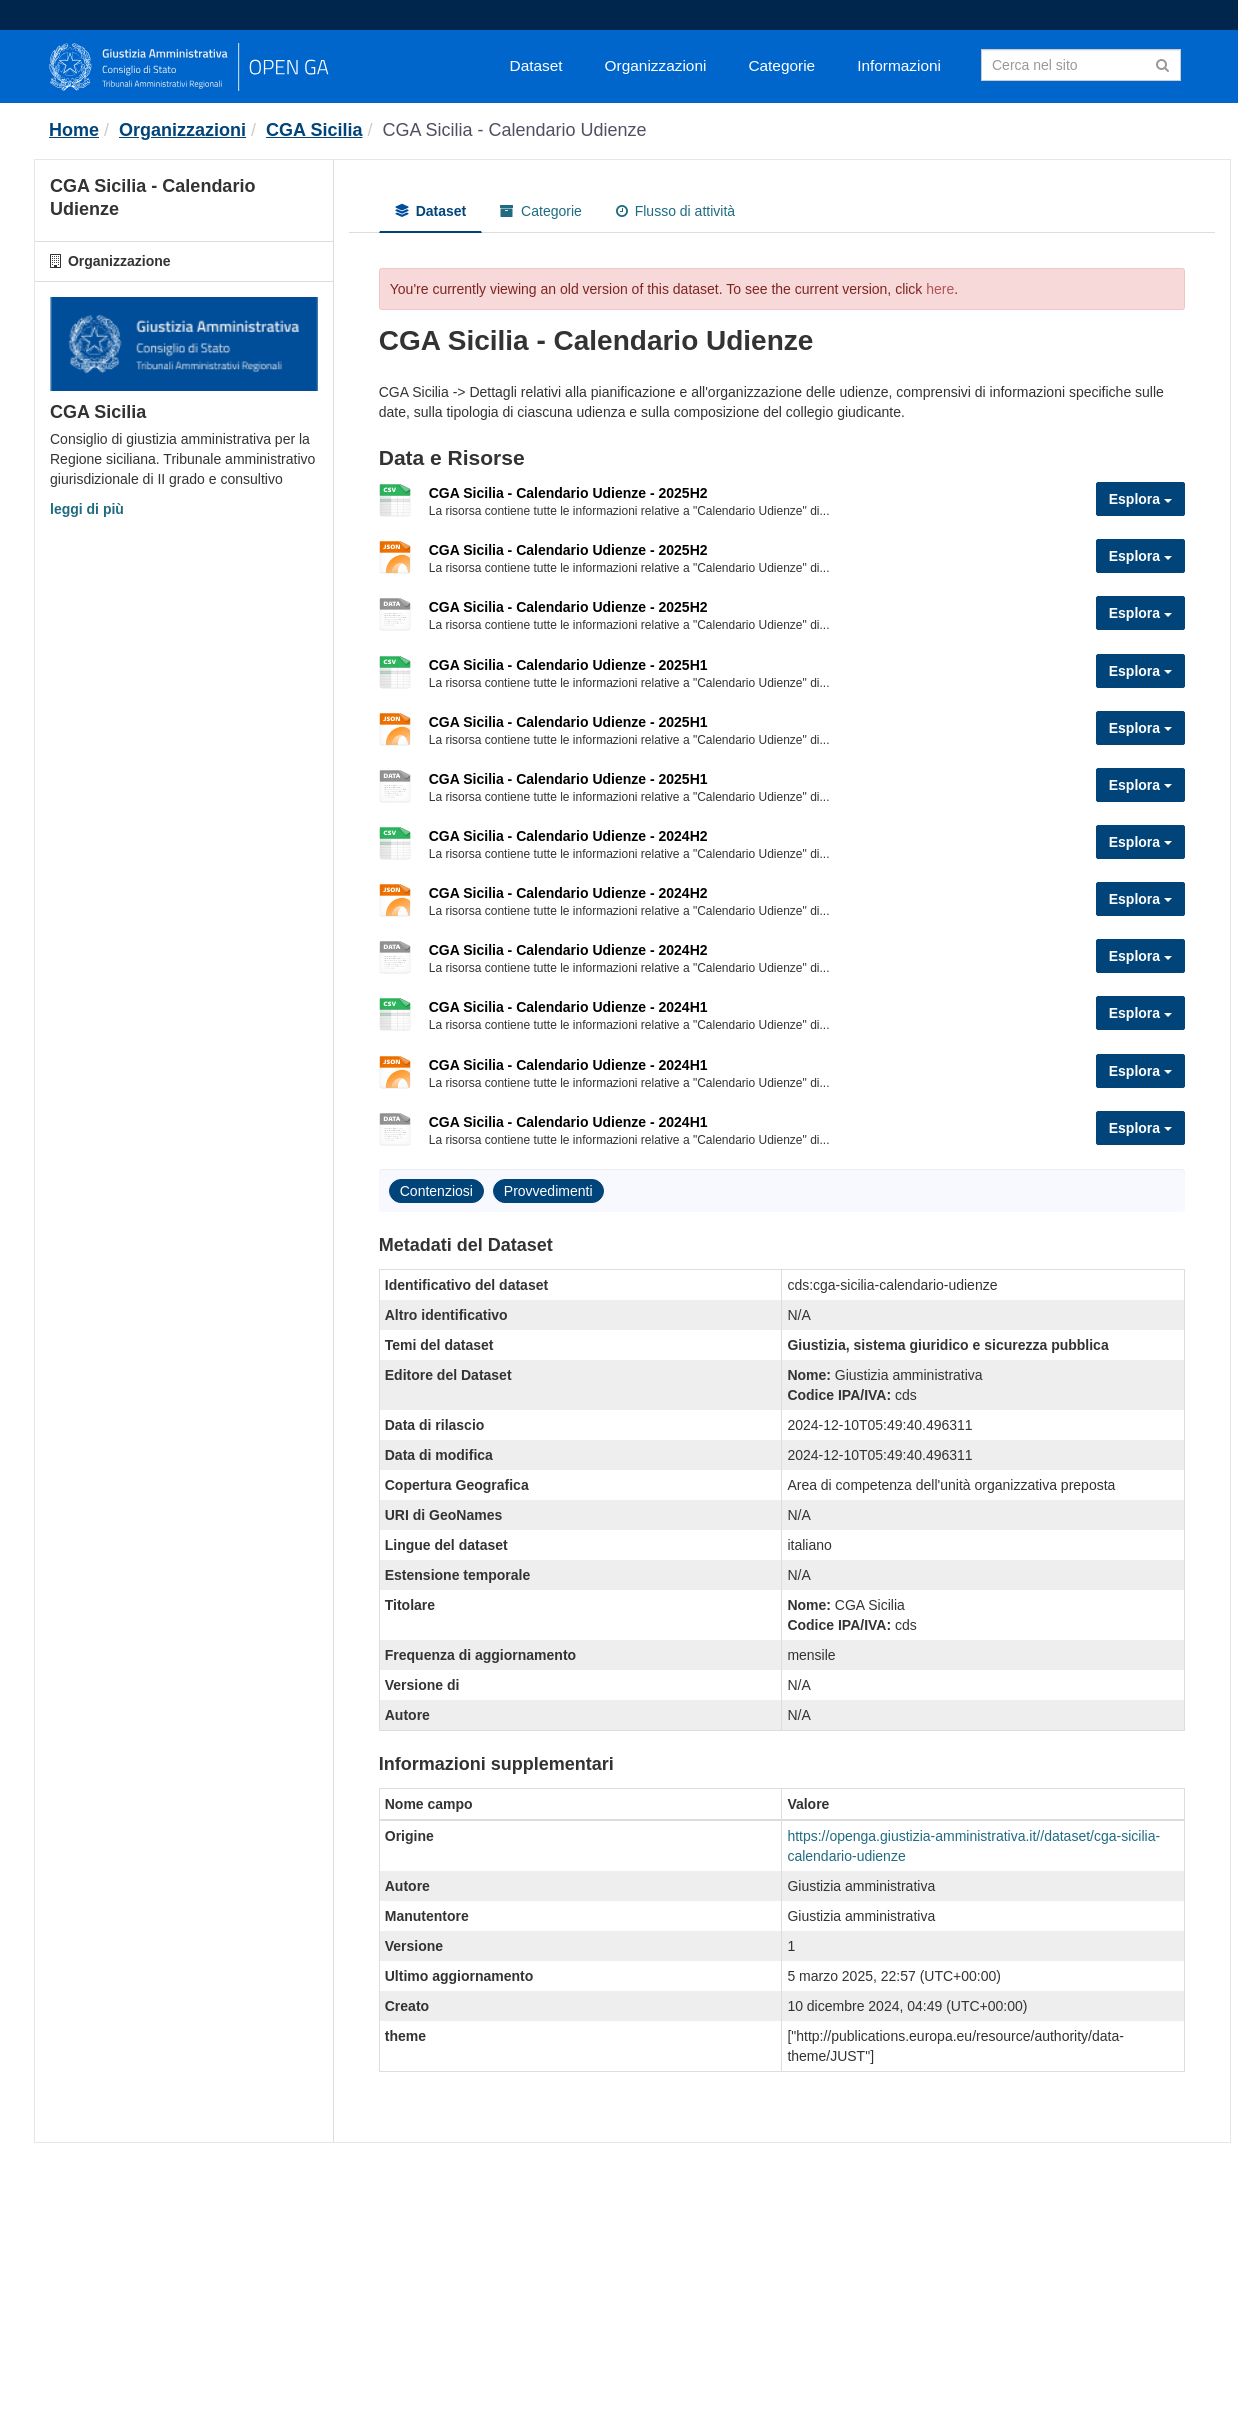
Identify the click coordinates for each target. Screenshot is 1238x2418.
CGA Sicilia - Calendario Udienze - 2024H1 (568, 1007)
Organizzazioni (656, 65)
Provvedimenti (548, 1191)
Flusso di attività (675, 211)
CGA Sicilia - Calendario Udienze (514, 130)
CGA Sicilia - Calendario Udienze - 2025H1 (568, 665)
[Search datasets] (1081, 65)
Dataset (536, 65)
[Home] (74, 130)
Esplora (1140, 499)
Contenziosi (436, 1191)
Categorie (781, 65)
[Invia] (1162, 63)
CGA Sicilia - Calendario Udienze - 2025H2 (568, 493)
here (940, 289)
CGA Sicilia (314, 130)
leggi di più (87, 509)
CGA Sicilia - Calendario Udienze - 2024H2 (568, 836)
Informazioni (899, 65)
